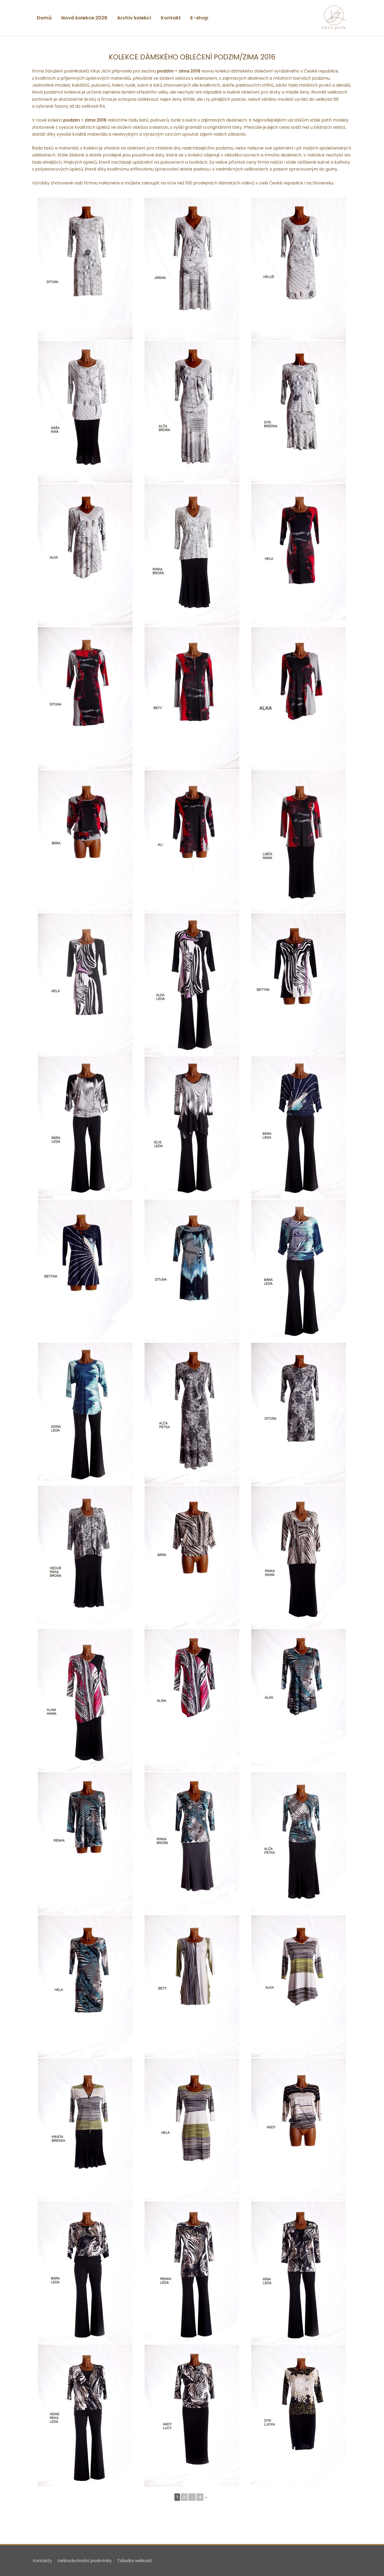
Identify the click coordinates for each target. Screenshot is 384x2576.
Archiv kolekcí (134, 17)
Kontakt (171, 17)
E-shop (199, 17)
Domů (44, 17)
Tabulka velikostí (133, 2561)
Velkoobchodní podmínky (84, 2561)
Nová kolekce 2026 (84, 17)
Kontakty (41, 2561)
